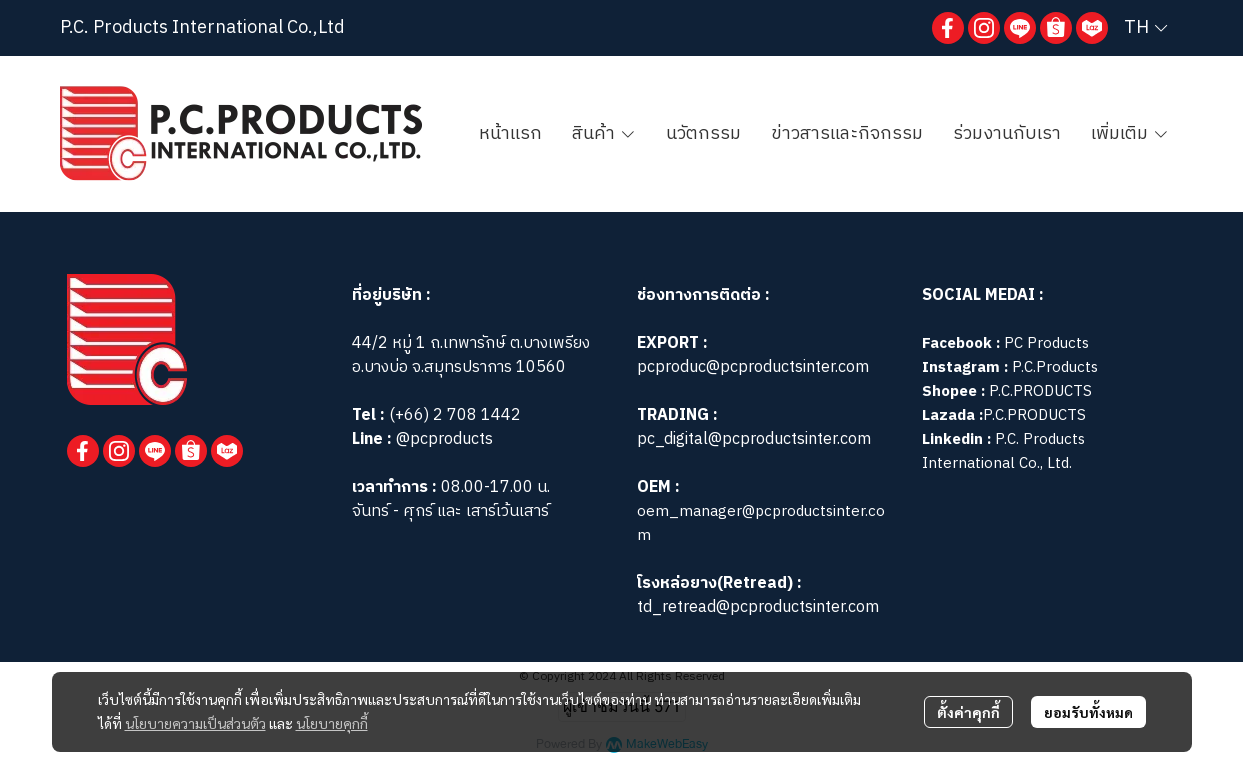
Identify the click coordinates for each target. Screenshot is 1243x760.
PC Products (1046, 343)
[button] (1145, 28)
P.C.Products (1055, 367)
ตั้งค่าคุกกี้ (968, 712)
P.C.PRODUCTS (1040, 391)
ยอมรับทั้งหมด (1088, 712)
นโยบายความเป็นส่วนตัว (195, 723)
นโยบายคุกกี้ (332, 723)
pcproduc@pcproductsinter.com (753, 367)
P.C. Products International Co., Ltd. (1003, 451)
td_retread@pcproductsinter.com (758, 607)
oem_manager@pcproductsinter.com (761, 523)
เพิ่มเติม (1130, 134)
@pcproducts (442, 439)
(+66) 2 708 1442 (455, 415)
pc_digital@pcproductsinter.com (754, 439)
